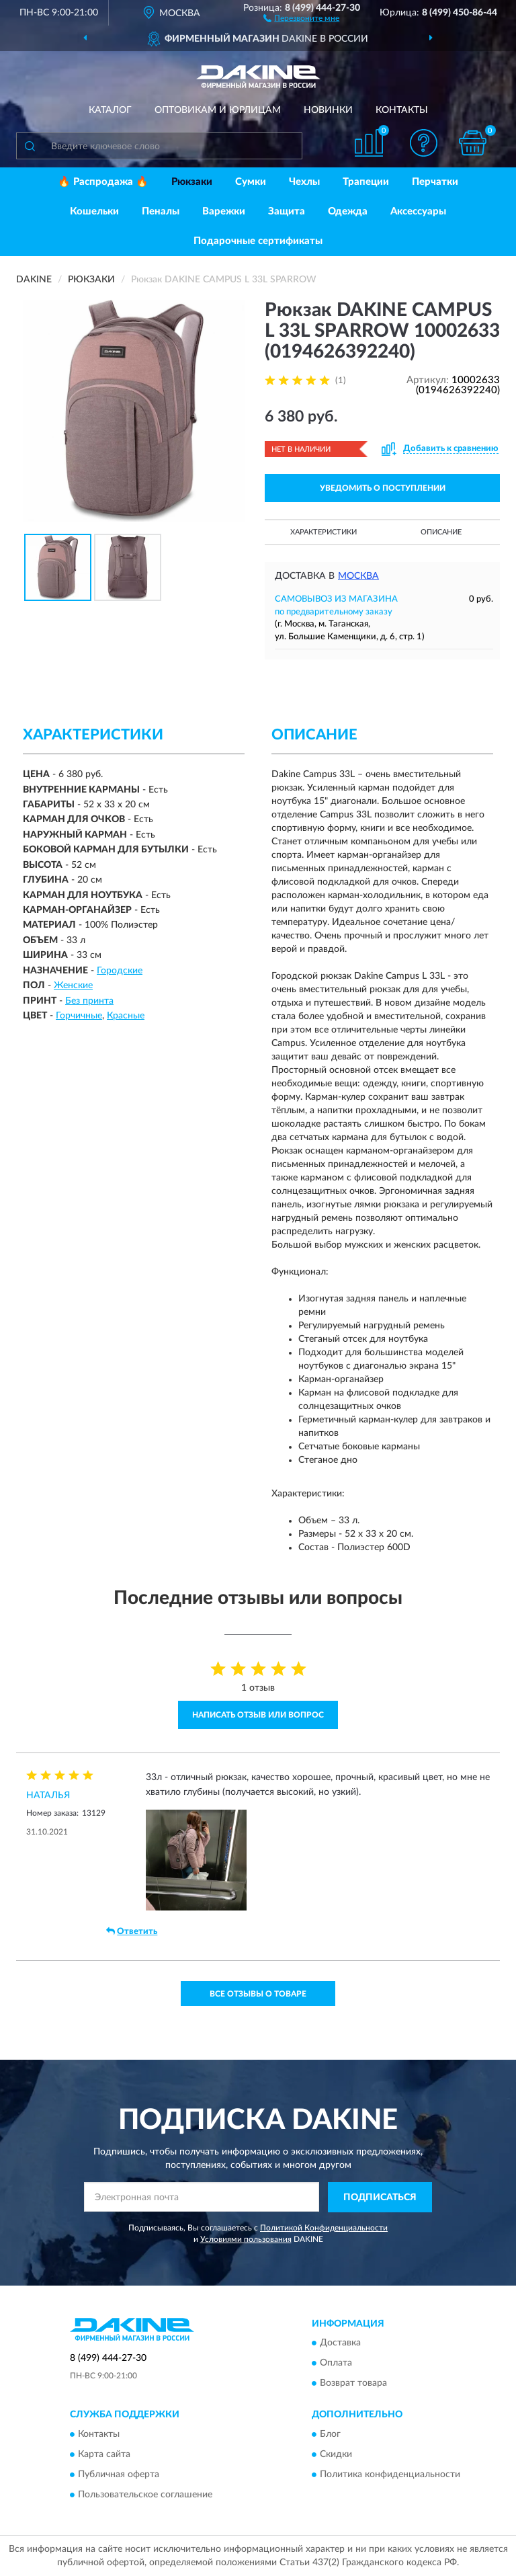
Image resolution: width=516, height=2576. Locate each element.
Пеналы (160, 211)
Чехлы (304, 182)
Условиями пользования (246, 2239)
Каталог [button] (110, 110)
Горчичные (79, 1015)
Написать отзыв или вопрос (258, 1715)
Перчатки (435, 182)
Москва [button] (358, 576)
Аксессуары (418, 211)
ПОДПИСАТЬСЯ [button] (380, 2197)
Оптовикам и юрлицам (218, 110)
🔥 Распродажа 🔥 (103, 182)
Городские (119, 970)
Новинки (328, 110)
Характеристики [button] (323, 532)
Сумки (250, 182)
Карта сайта (104, 2454)
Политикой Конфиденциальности (324, 2228)
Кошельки (94, 211)
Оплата (336, 2363)
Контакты (402, 110)
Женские (73, 985)
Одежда (348, 211)
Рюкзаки (191, 182)
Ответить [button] (131, 1931)
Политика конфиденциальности (390, 2474)
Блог (330, 2434)
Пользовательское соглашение (145, 2494)
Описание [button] (441, 532)
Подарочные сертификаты (258, 241)
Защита (286, 211)
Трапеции (366, 182)
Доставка (340, 2343)
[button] (301, 17)
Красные (125, 1015)
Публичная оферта (118, 2474)
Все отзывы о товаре (258, 1994)
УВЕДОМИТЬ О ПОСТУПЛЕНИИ (382, 488)
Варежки (223, 211)
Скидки (336, 2454)
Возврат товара (353, 2383)
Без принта (89, 1001)
